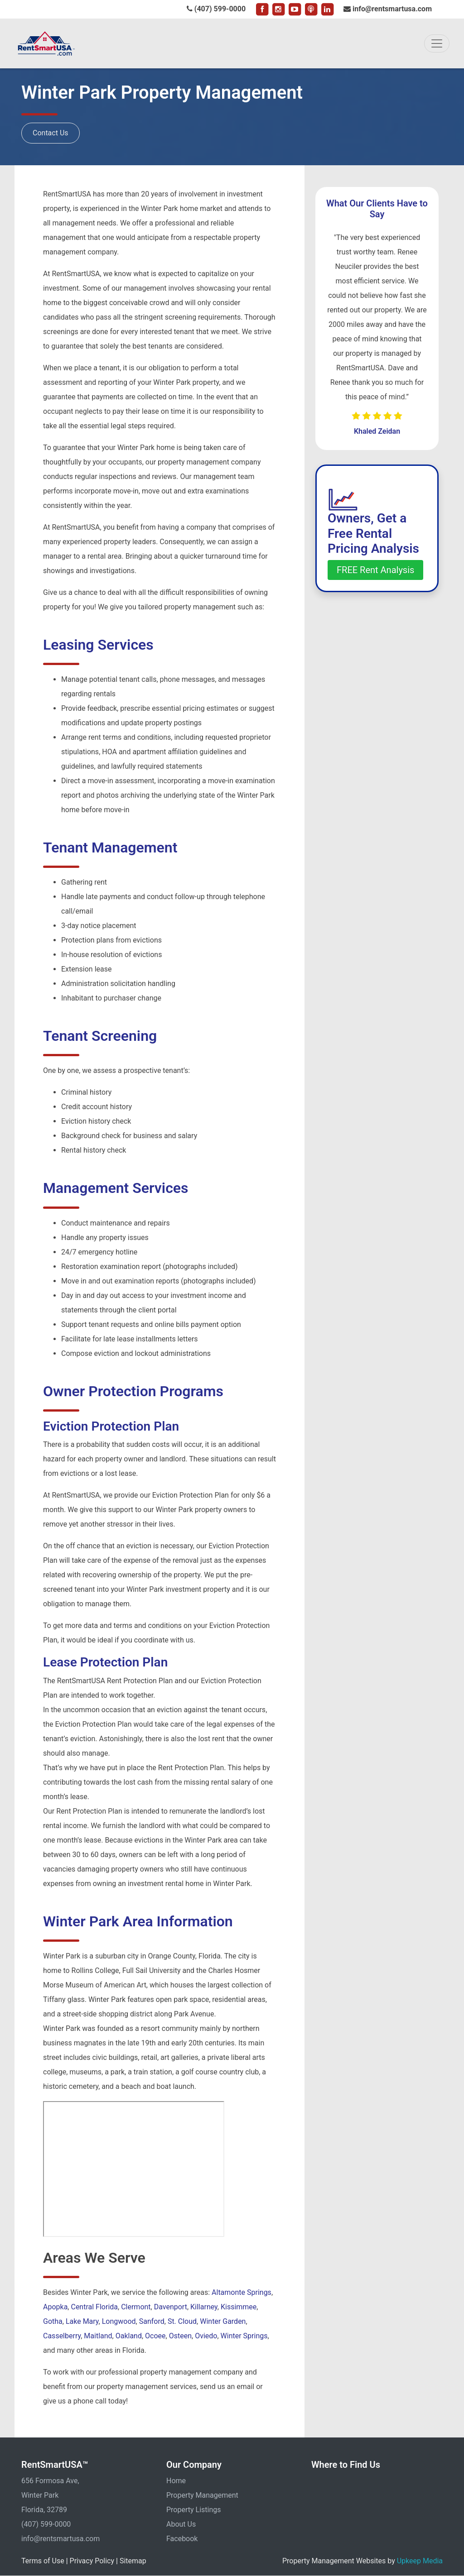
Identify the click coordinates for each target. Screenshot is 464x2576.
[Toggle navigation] (437, 43)
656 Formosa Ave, (50, 2480)
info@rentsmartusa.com (387, 9)
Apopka (55, 2307)
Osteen (180, 2336)
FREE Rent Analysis (375, 570)
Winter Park (39, 2495)
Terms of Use (42, 2561)
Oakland (129, 2336)
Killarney (204, 2307)
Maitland (98, 2336)
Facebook (182, 2538)
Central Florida (94, 2307)
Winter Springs (244, 2336)
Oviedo (206, 2336)
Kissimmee (238, 2307)
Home (176, 2480)
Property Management (202, 2495)
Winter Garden (223, 2321)
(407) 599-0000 (216, 9)
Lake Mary (82, 2321)
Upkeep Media (420, 2561)
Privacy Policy (92, 2561)
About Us (181, 2524)
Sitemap (133, 2561)
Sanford (151, 2321)
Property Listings (193, 2509)
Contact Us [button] (50, 133)
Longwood (119, 2321)
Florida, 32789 (44, 2509)
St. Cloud (182, 2321)
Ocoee (155, 2336)
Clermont (135, 2307)
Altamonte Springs (241, 2292)
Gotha (53, 2321)
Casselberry (62, 2336)
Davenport (170, 2307)
